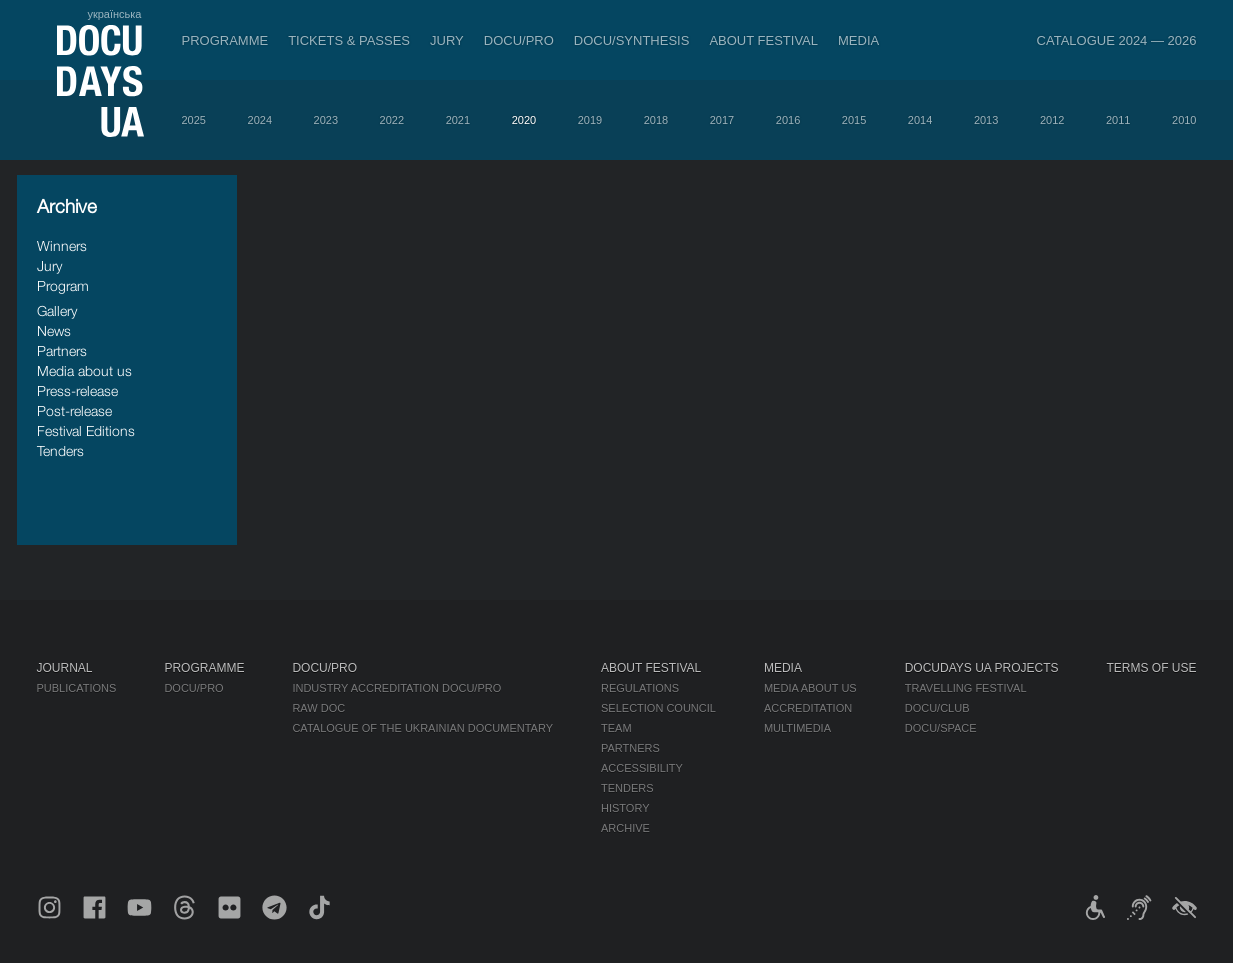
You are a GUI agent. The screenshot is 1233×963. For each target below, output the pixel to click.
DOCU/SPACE (941, 728)
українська (114, 14)
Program (63, 285)
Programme (225, 40)
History (625, 808)
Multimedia (797, 728)
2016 (788, 120)
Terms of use (1152, 668)
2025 (194, 120)
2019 (590, 120)
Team (616, 728)
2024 (260, 120)
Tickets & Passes (349, 40)
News (54, 330)
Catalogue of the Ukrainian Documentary (422, 728)
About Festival (763, 40)
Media (858, 40)
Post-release (74, 410)
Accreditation (808, 708)
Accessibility (642, 768)
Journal (65, 668)
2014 (920, 120)
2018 (656, 120)
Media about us (84, 370)
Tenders (60, 450)
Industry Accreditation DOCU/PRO (396, 688)
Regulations (640, 688)
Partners (62, 350)
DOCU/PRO (519, 40)
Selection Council (658, 708)
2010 (1184, 120)
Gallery (57, 310)
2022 (392, 120)
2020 (524, 120)
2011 (1118, 120)
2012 (1052, 120)
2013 (986, 120)
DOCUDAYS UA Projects (982, 668)
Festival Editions (86, 430)
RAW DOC (318, 708)
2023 (326, 120)
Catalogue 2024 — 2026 (1117, 40)
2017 (722, 120)
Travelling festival (966, 688)
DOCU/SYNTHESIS (632, 40)
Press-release (77, 390)
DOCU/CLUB (937, 708)
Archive (625, 828)
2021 (458, 120)
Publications (77, 688)
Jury (447, 40)
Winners (62, 245)
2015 (854, 120)
